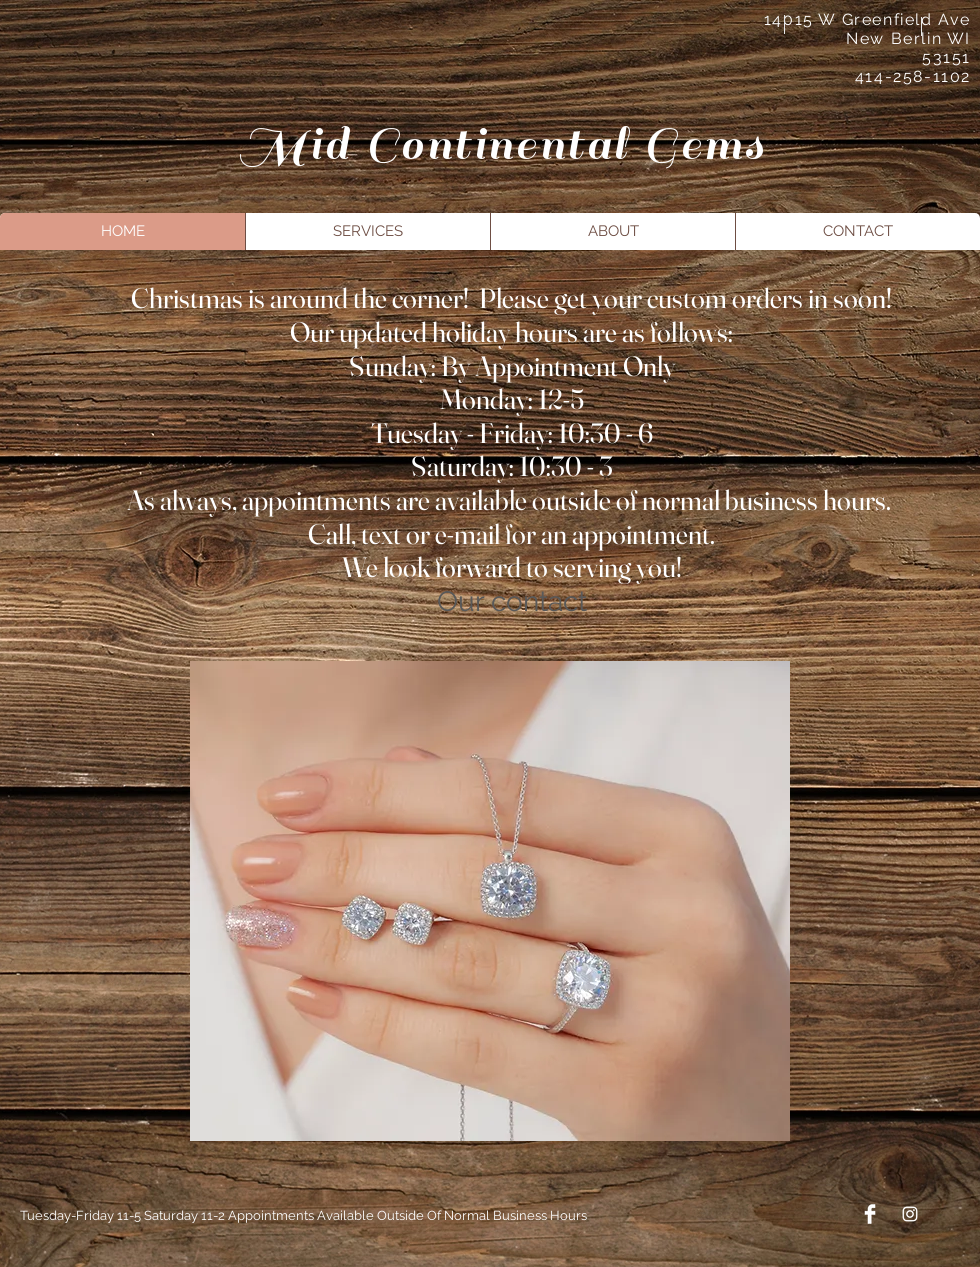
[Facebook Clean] (870, 1214)
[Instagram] (910, 1214)
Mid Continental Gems (502, 144)
